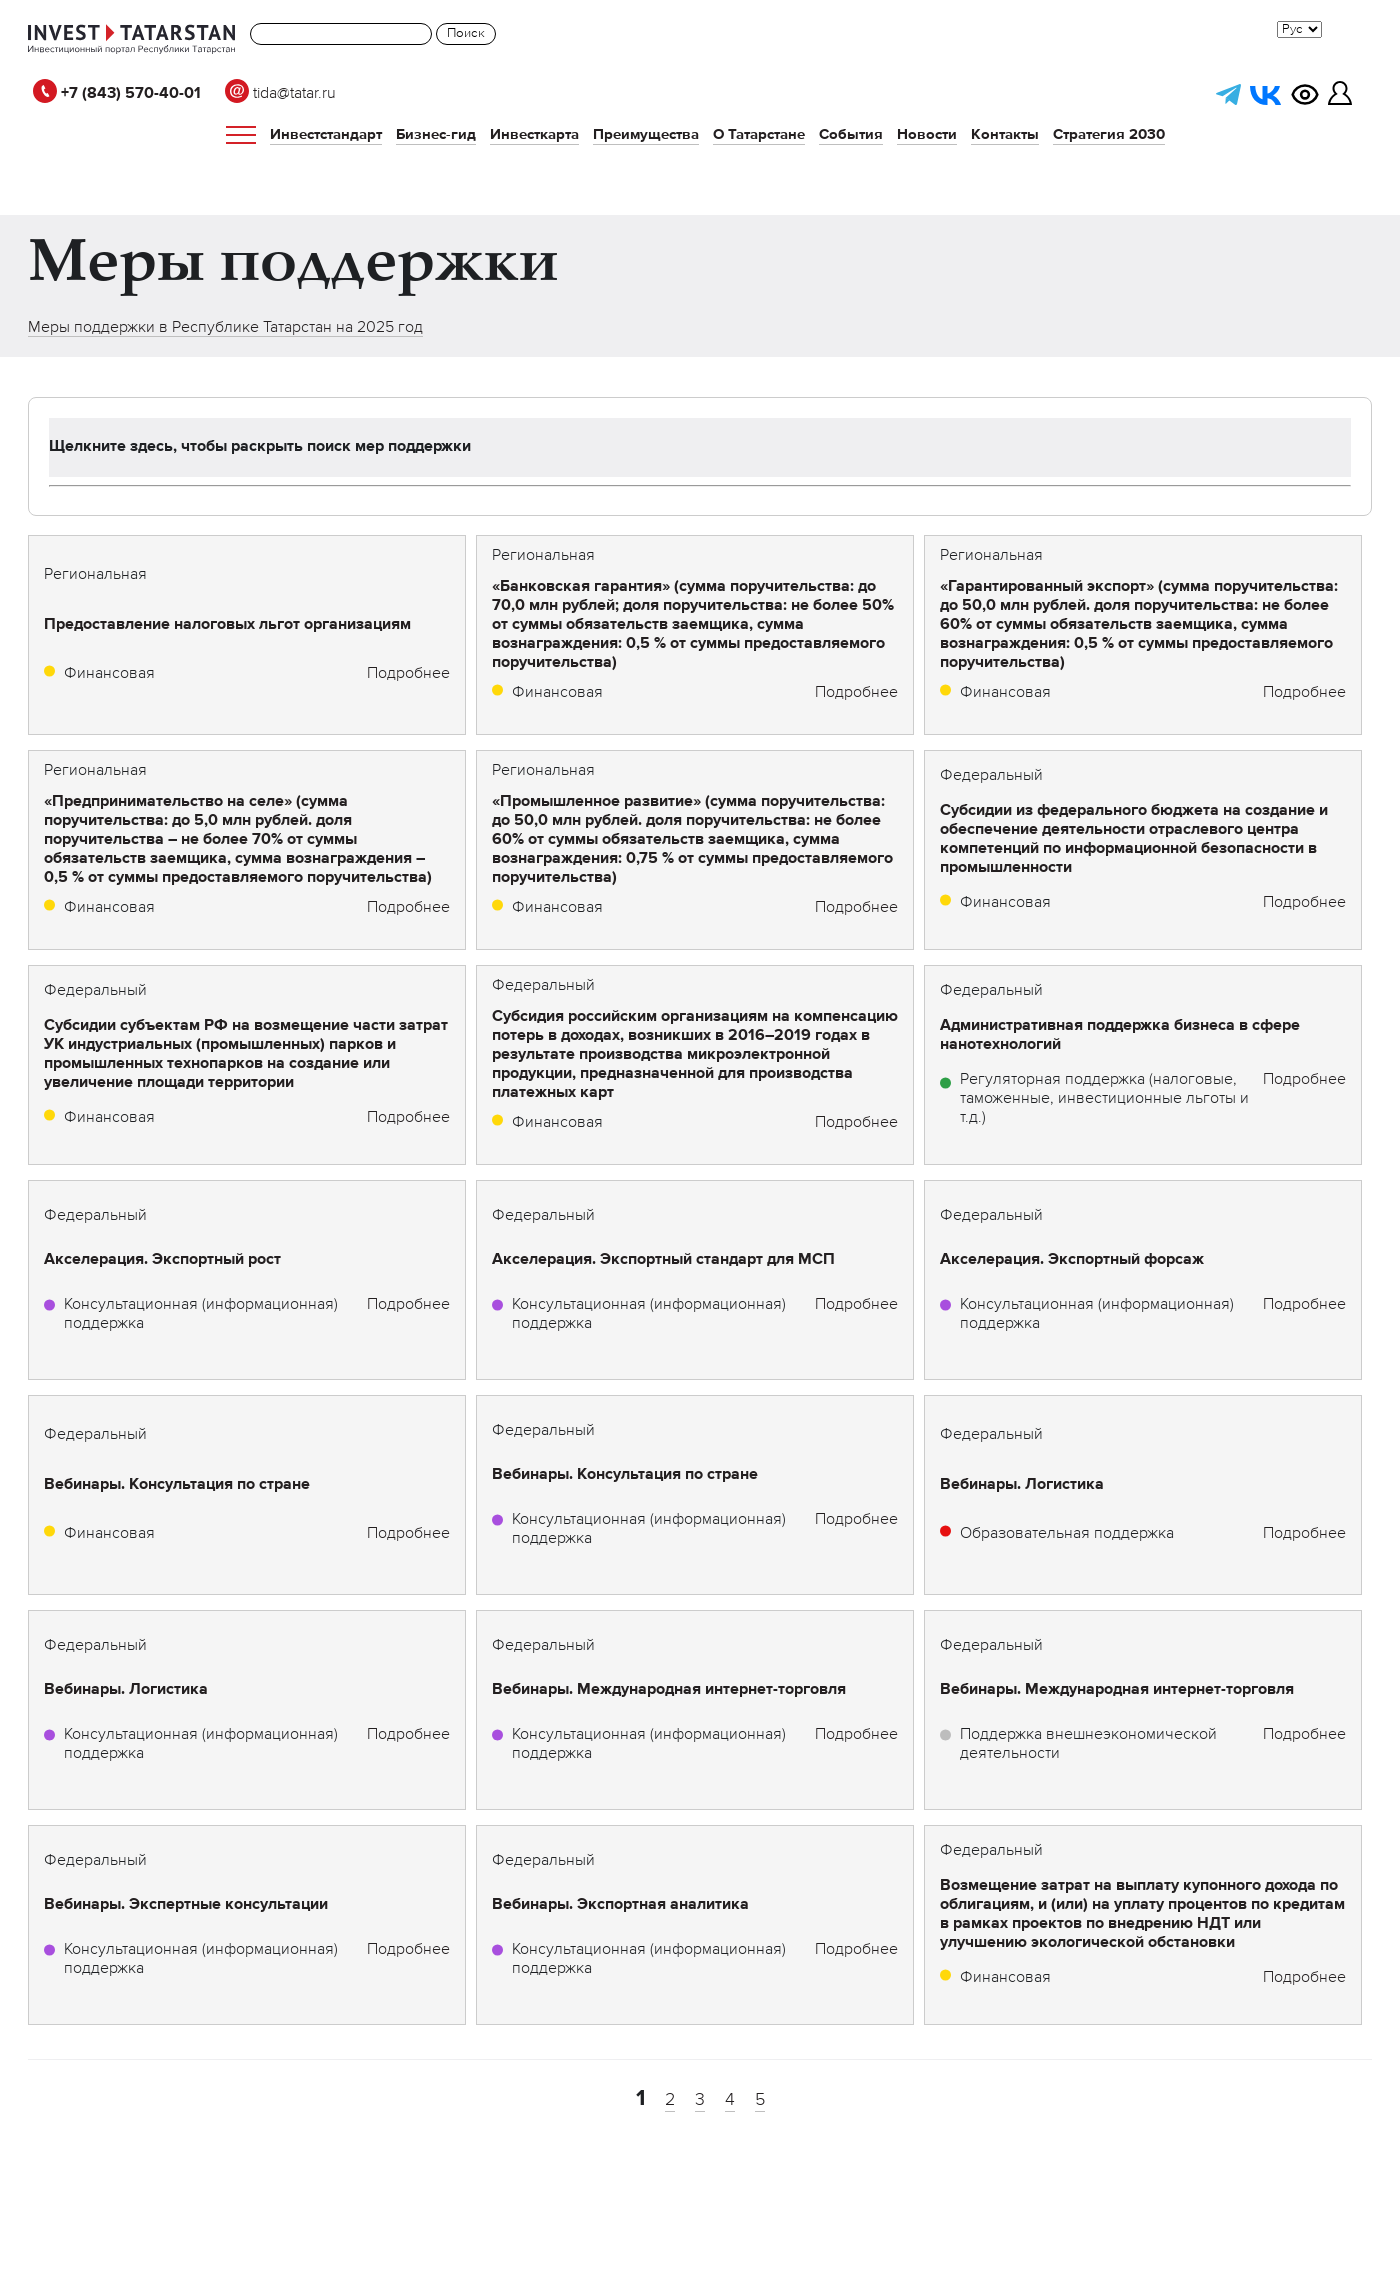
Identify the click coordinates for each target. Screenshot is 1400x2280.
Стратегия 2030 (1109, 134)
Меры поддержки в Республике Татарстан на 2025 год (225, 328)
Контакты (1005, 134)
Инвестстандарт (326, 134)
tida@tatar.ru (280, 94)
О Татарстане (759, 134)
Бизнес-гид (436, 134)
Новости (927, 134)
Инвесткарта (534, 134)
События (851, 134)
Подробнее (408, 674)
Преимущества (646, 134)
